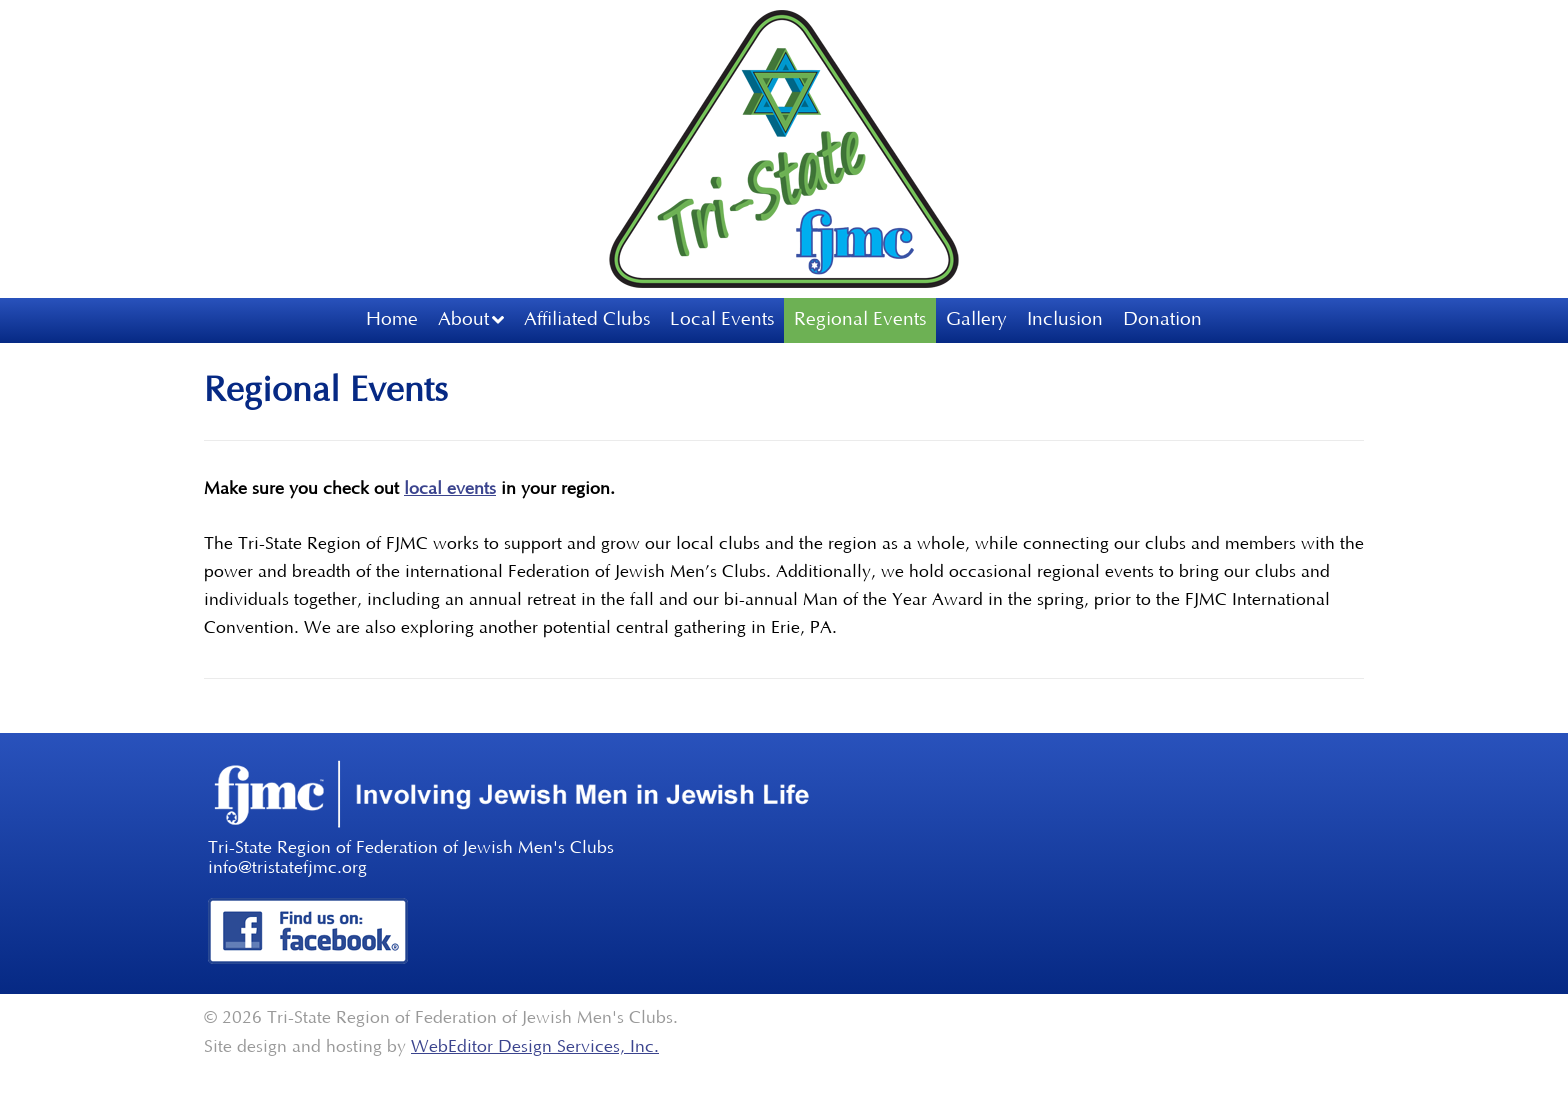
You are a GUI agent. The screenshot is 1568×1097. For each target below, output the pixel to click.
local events (450, 489)
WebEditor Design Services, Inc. (535, 1047)
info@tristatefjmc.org (287, 868)
